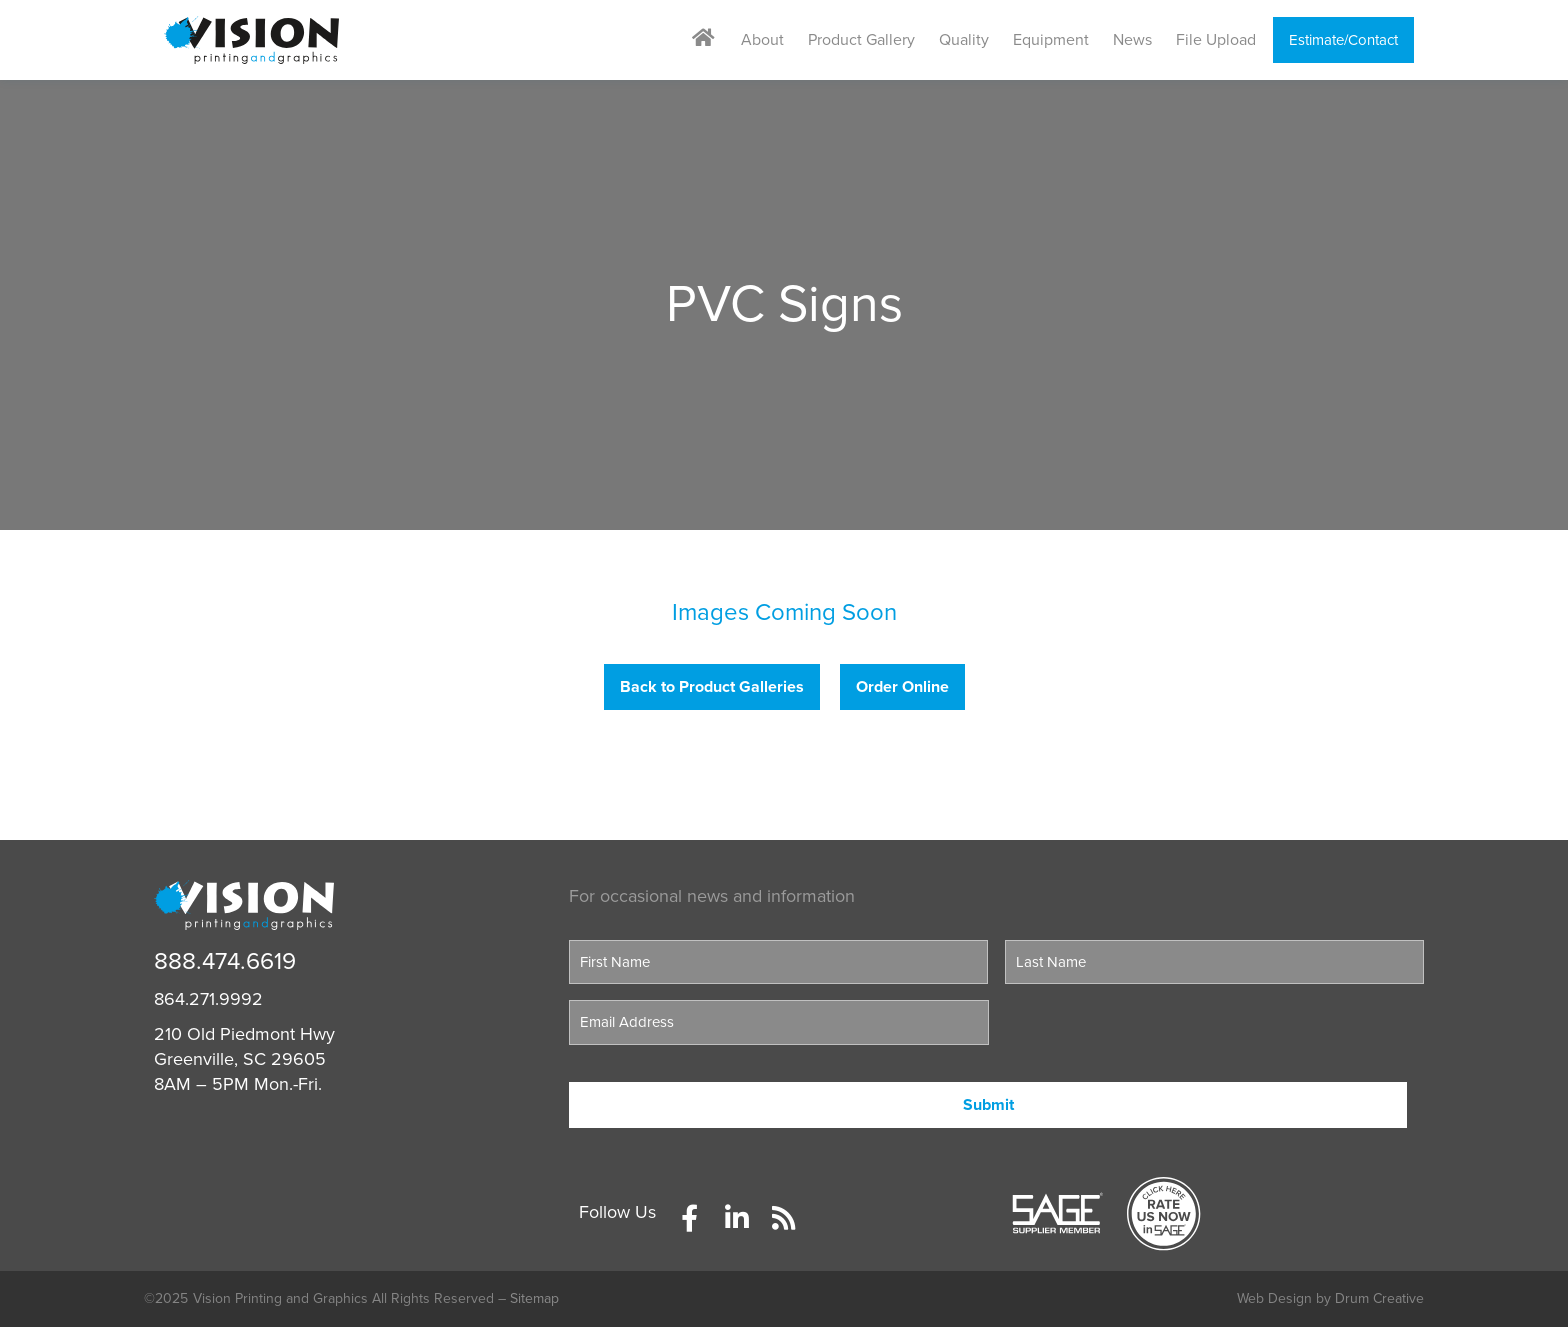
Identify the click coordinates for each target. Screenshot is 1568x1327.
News (1132, 40)
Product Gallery (861, 40)
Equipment (1051, 40)
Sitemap (534, 1298)
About (762, 40)
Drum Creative (1379, 1298)
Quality (964, 40)
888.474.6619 (225, 961)
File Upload (1216, 40)
